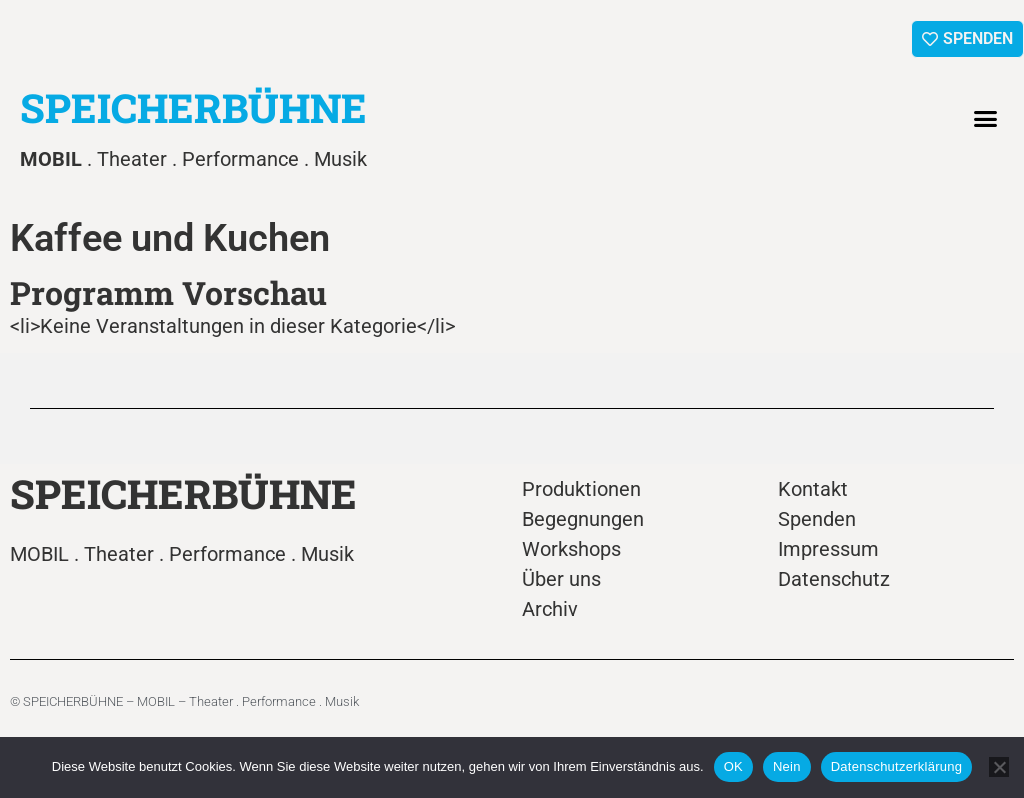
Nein (787, 766)
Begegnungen (583, 519)
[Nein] (999, 767)
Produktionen (581, 489)
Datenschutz (834, 579)
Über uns (561, 579)
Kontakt (813, 489)
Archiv (550, 609)
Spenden (817, 519)
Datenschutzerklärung (896, 766)
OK (733, 766)
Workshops (571, 549)
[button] (986, 119)
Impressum (828, 549)
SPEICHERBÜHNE (193, 107)
